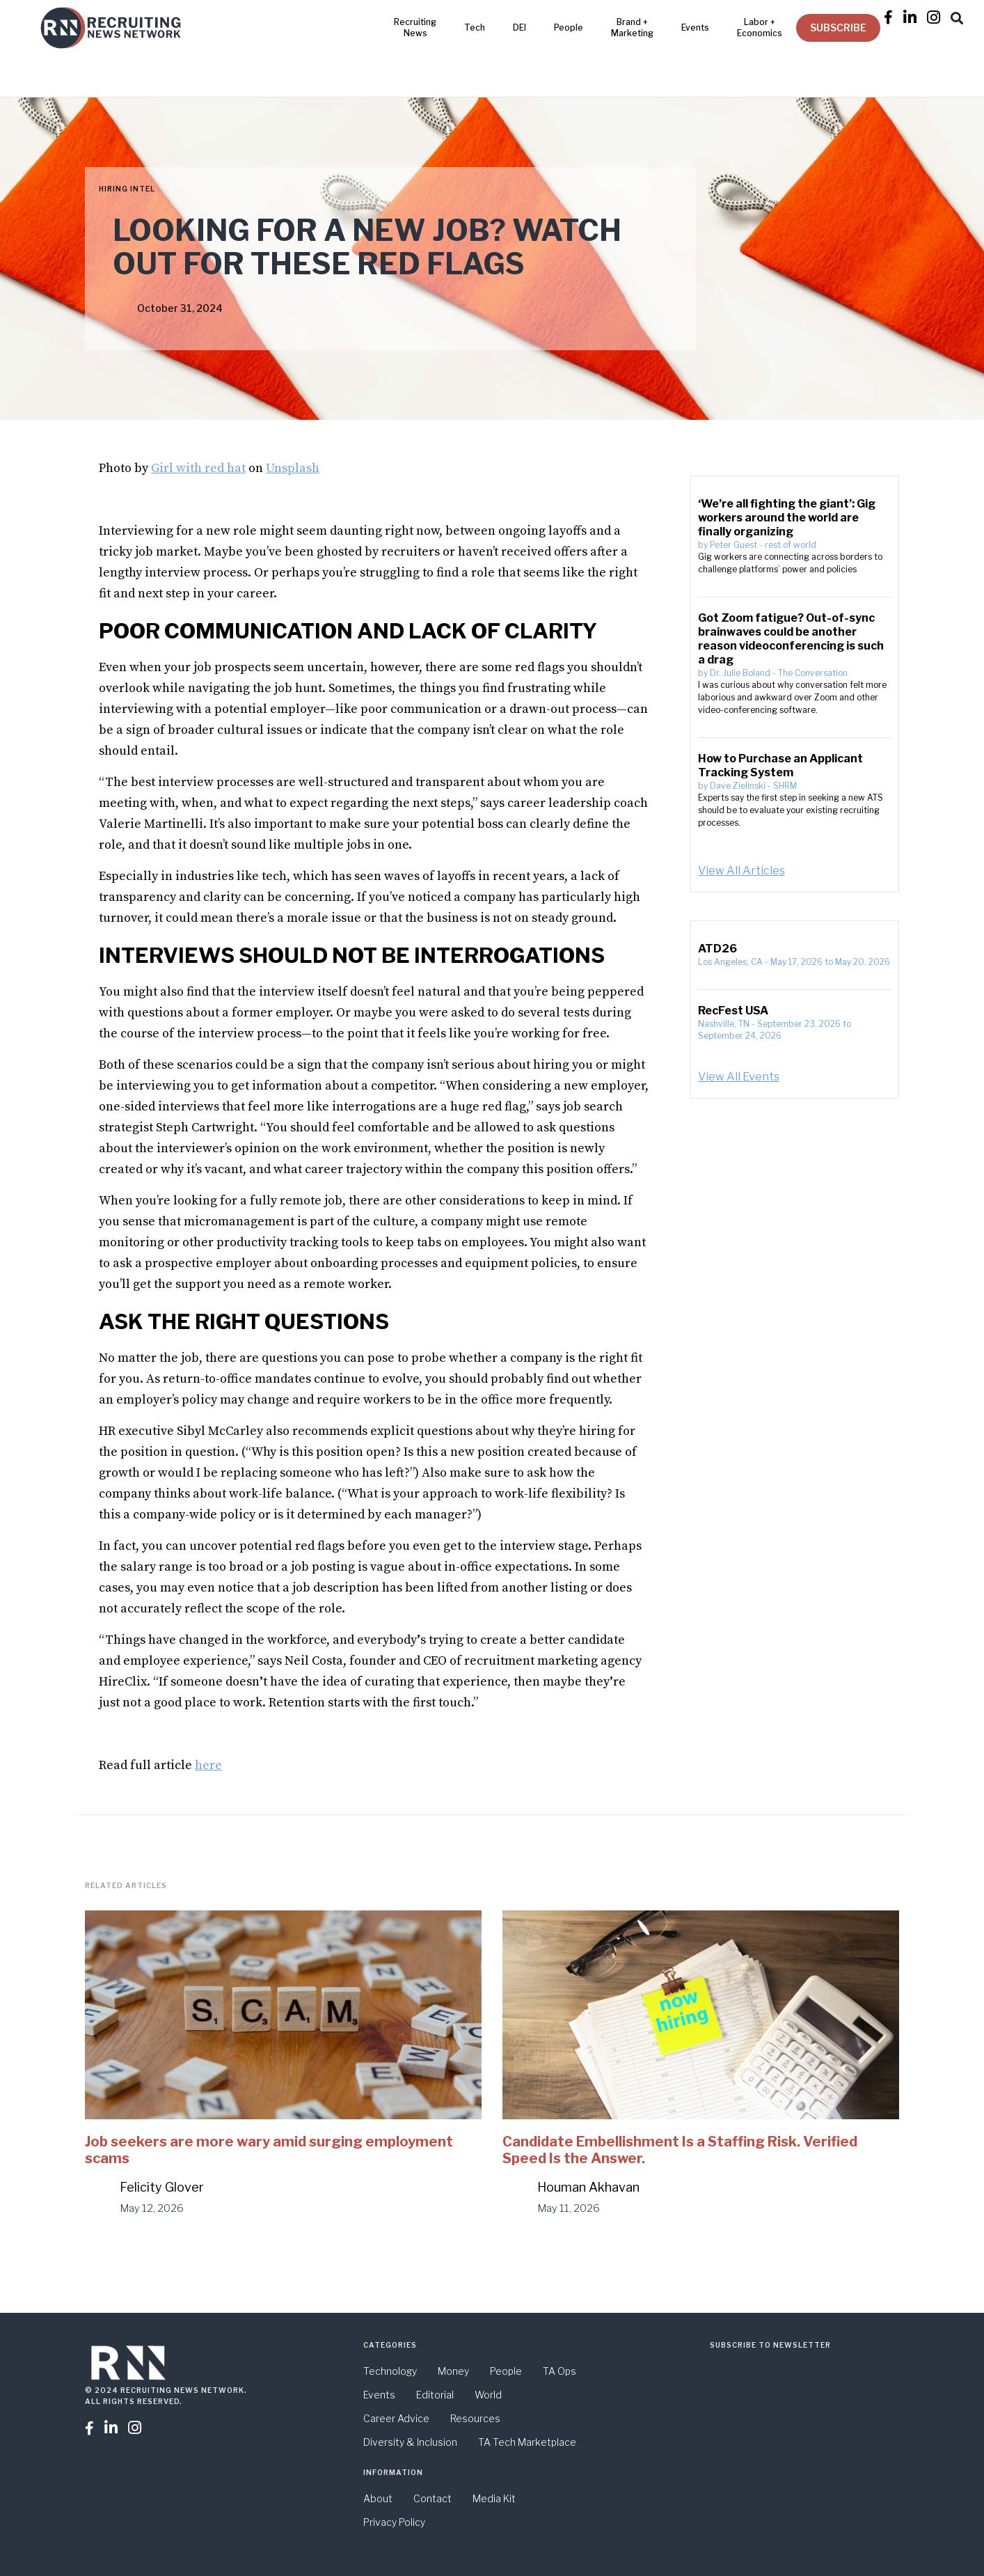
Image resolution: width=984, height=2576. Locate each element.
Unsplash (292, 468)
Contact (432, 2498)
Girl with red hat (198, 468)
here (208, 1765)
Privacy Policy (394, 2522)
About (377, 2498)
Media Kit (494, 2498)
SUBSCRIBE (838, 27)
